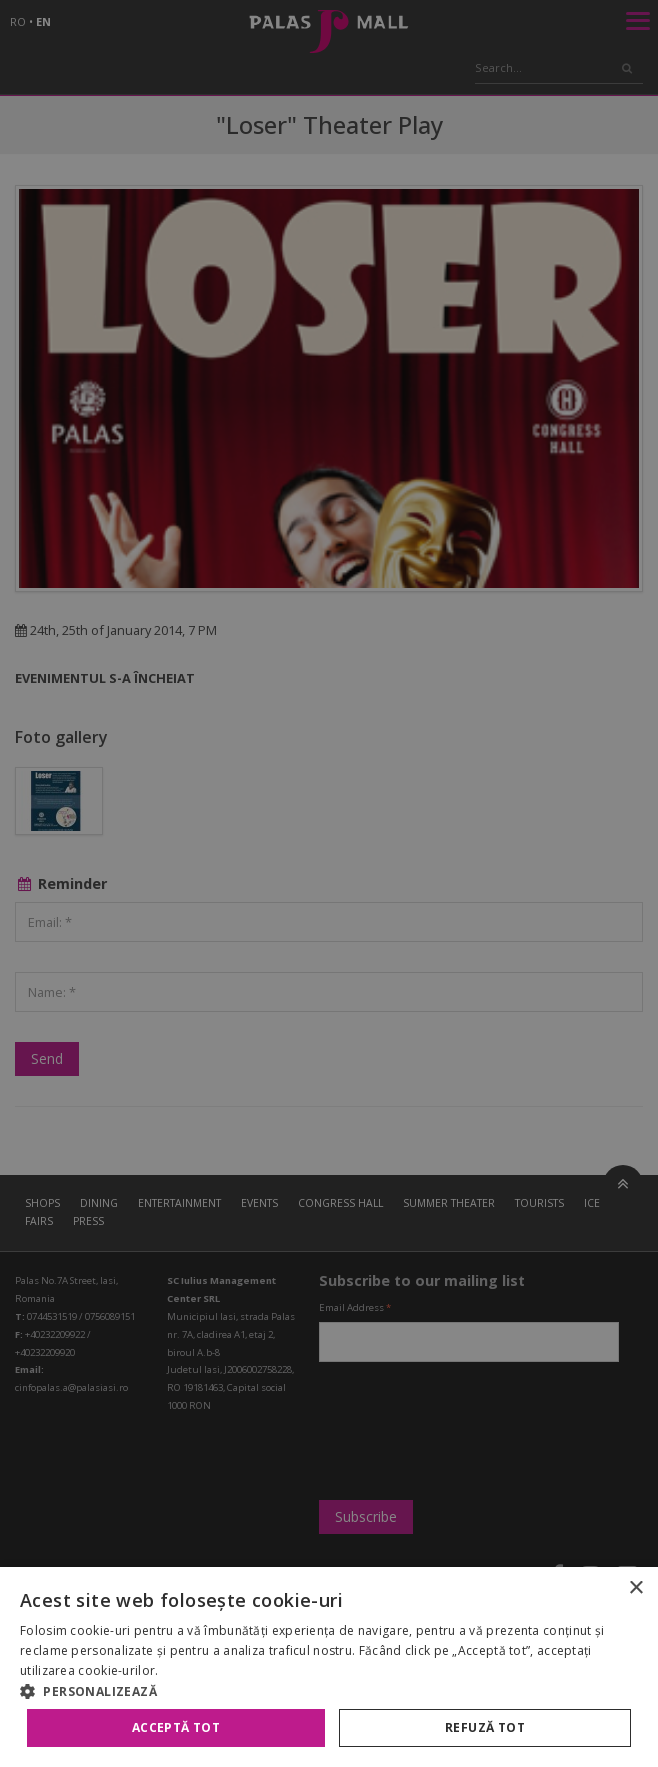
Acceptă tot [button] (176, 1727)
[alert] (329, 883)
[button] (329, 1691)
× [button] (635, 1588)
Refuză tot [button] (485, 1727)
